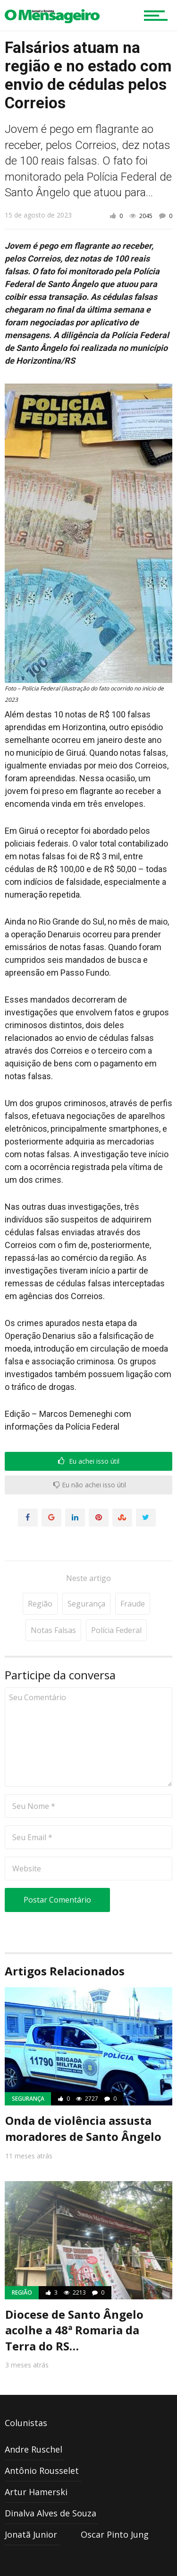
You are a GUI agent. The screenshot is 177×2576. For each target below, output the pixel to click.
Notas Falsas (53, 1601)
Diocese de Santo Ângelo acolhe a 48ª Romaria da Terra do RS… (74, 2301)
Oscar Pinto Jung (115, 2505)
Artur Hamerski (36, 2463)
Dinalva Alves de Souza (50, 2484)
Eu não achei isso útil (89, 1485)
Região (40, 1575)
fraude (132, 1575)
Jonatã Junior (31, 2505)
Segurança (86, 1575)
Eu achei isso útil (88, 1461)
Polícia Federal (116, 1601)
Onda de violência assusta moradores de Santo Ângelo (83, 2099)
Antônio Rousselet (42, 2441)
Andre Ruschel (33, 2420)
